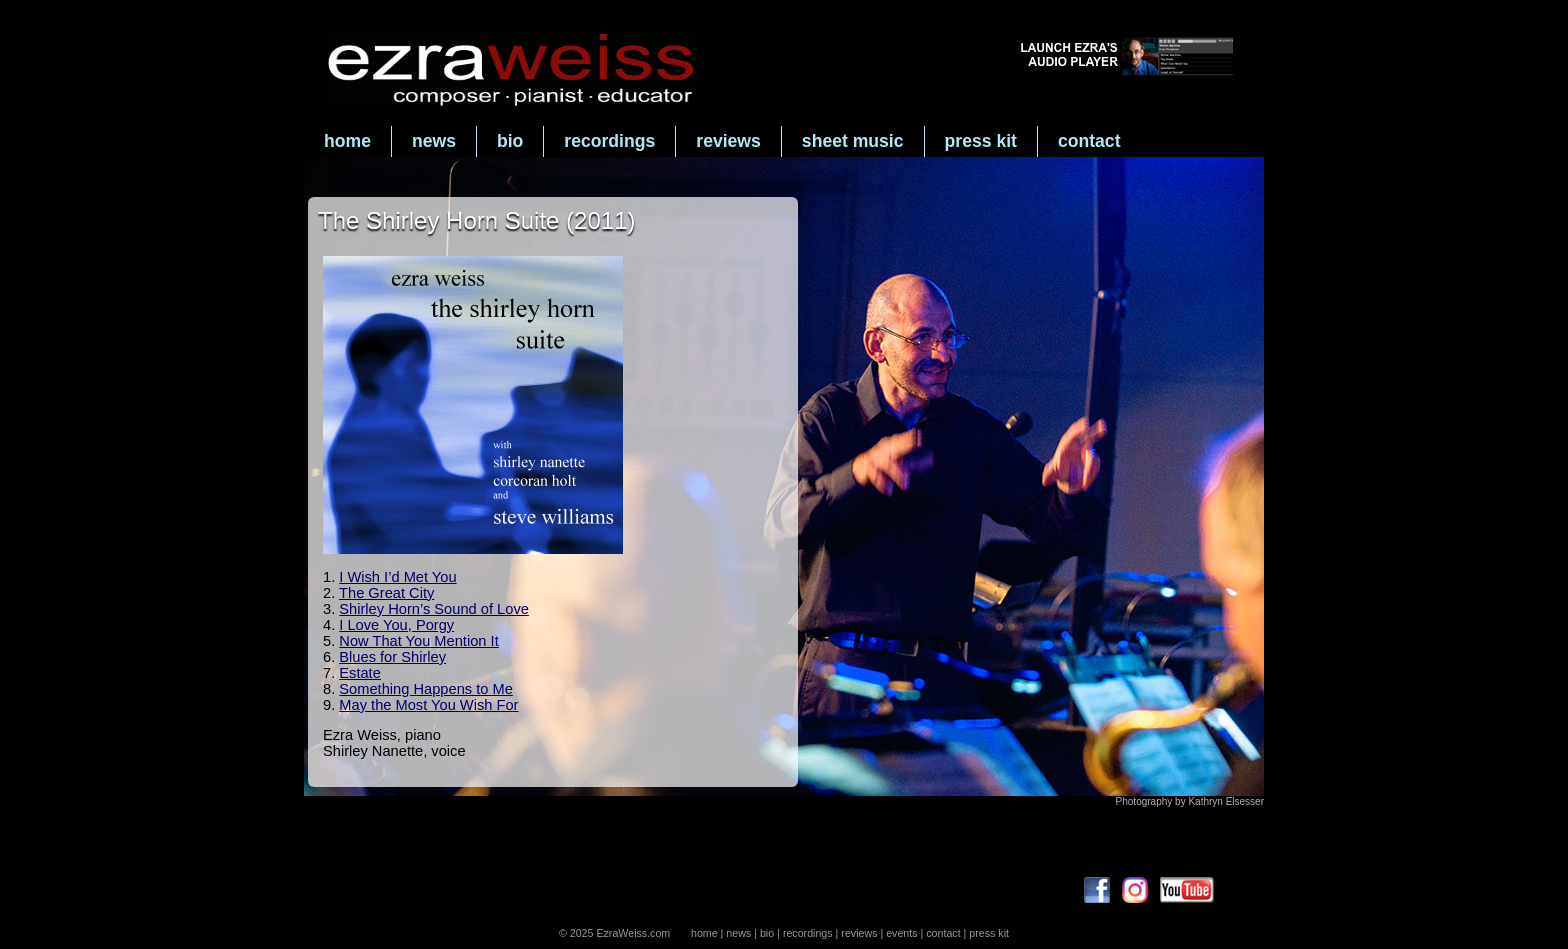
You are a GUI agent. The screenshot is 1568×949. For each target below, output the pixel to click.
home (347, 141)
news (434, 141)
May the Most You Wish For (428, 705)
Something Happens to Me (426, 689)
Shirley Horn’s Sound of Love (434, 609)
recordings (609, 141)
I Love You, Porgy (396, 625)
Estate (360, 673)
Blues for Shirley (392, 657)
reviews (728, 141)
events (901, 933)
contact (1089, 141)
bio (510, 141)
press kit (981, 141)
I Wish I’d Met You (397, 577)
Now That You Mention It (418, 641)
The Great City (386, 593)
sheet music (853, 141)
